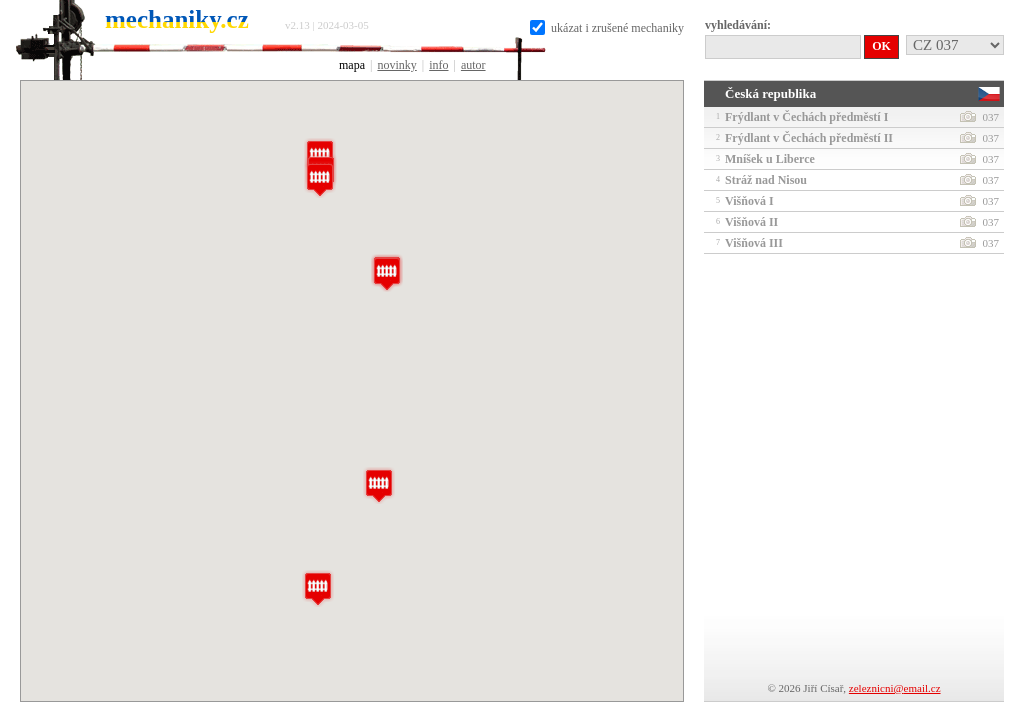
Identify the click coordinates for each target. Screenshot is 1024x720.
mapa (352, 65)
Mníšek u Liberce (851, 159)
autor (473, 65)
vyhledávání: (738, 25)
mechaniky (177, 19)
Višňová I (851, 201)
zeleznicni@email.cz (895, 688)
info (438, 65)
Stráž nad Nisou (851, 180)
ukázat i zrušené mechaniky (607, 28)
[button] (387, 273)
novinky (396, 65)
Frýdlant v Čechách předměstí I (851, 117)
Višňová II (851, 222)
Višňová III (851, 243)
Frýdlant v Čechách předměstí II (851, 138)
